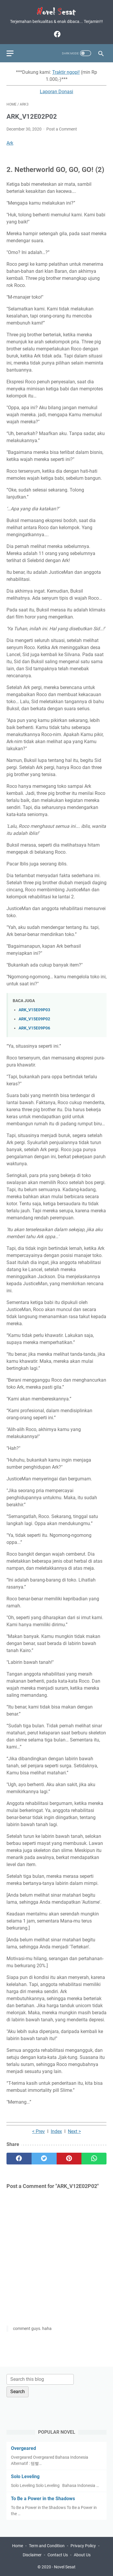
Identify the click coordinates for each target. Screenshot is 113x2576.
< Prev (38, 2131)
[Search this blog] (40, 2379)
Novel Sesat (65, 2567)
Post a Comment (61, 129)
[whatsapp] (94, 2158)
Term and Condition (47, 2545)
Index (56, 2131)
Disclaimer (32, 2554)
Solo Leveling (25, 2476)
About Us (82, 2554)
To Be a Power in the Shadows (43, 2498)
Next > (74, 2131)
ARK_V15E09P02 (34, 1019)
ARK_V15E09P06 (34, 1028)
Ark (9, 143)
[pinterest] (69, 2158)
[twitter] (44, 2158)
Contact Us (58, 2554)
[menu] (13, 53)
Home (17, 2545)
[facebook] (56, 34)
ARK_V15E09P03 (34, 1009)
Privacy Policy (83, 2545)
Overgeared (23, 2448)
